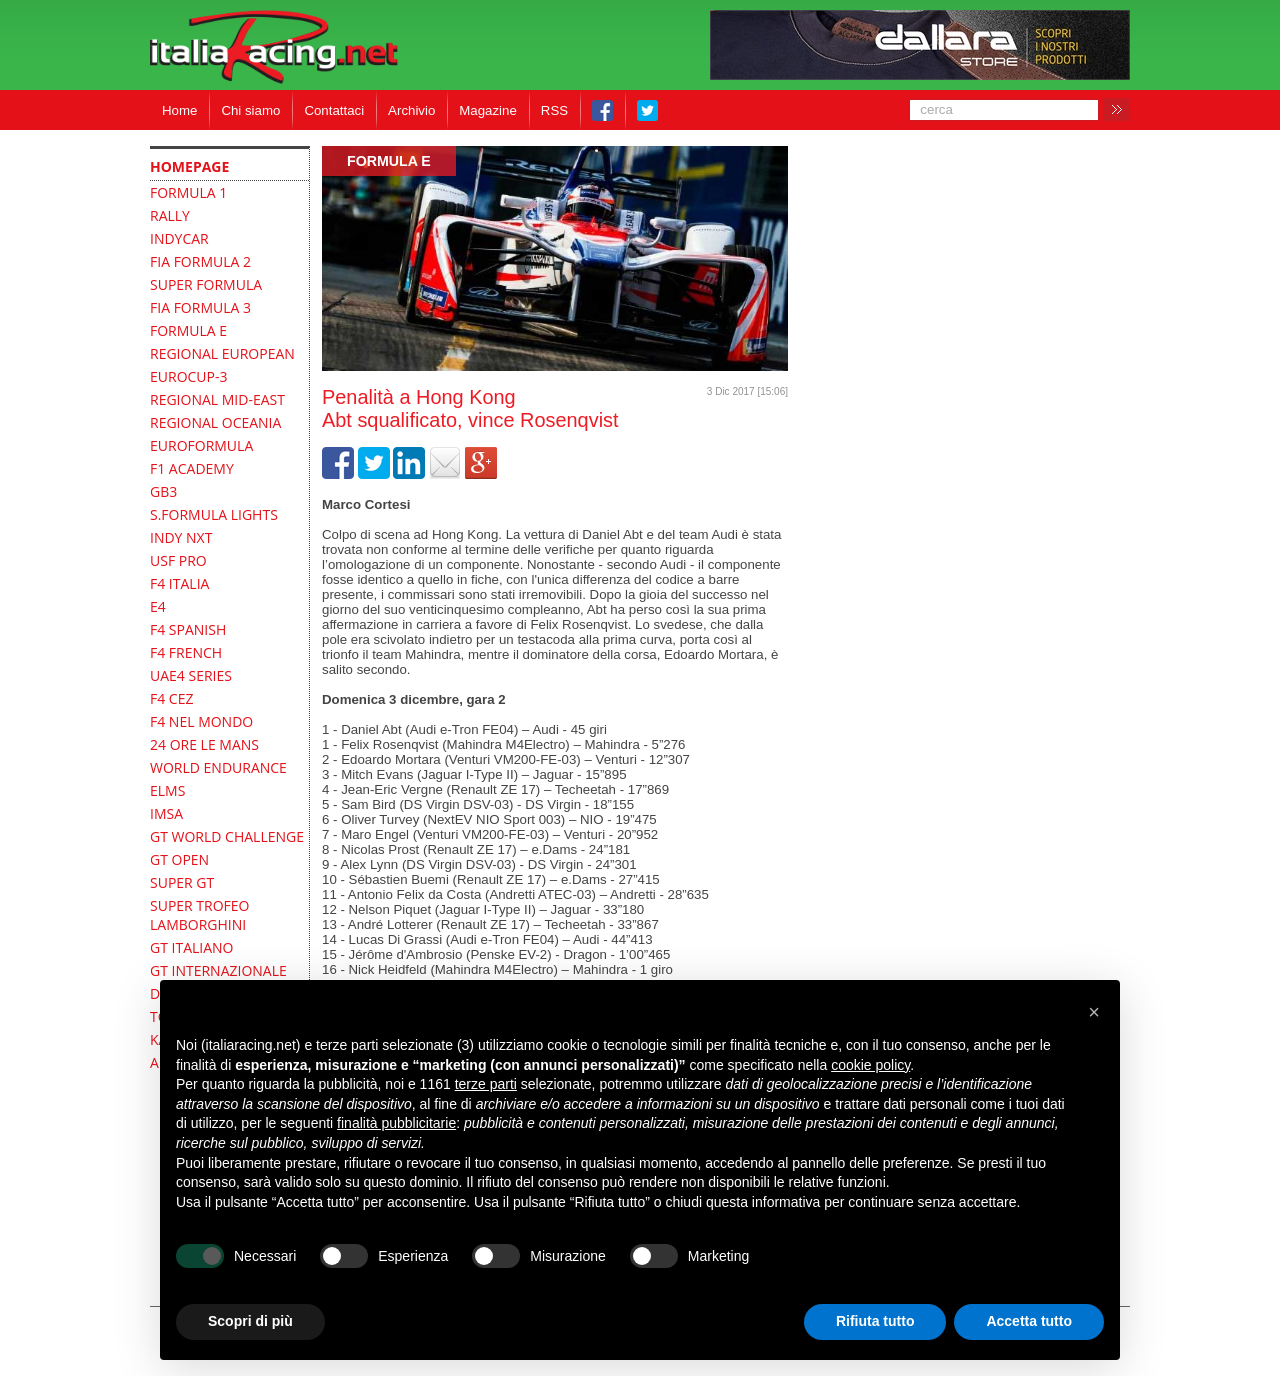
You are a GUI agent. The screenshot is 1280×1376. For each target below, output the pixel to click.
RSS (554, 110)
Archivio (411, 110)
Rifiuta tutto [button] (875, 1321)
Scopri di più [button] (250, 1321)
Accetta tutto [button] (1029, 1321)
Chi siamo (250, 110)
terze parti (486, 1084)
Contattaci (334, 110)
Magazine (488, 110)
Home (179, 110)
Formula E (389, 161)
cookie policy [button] (870, 1065)
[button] (1094, 1012)
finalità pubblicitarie (396, 1123)
